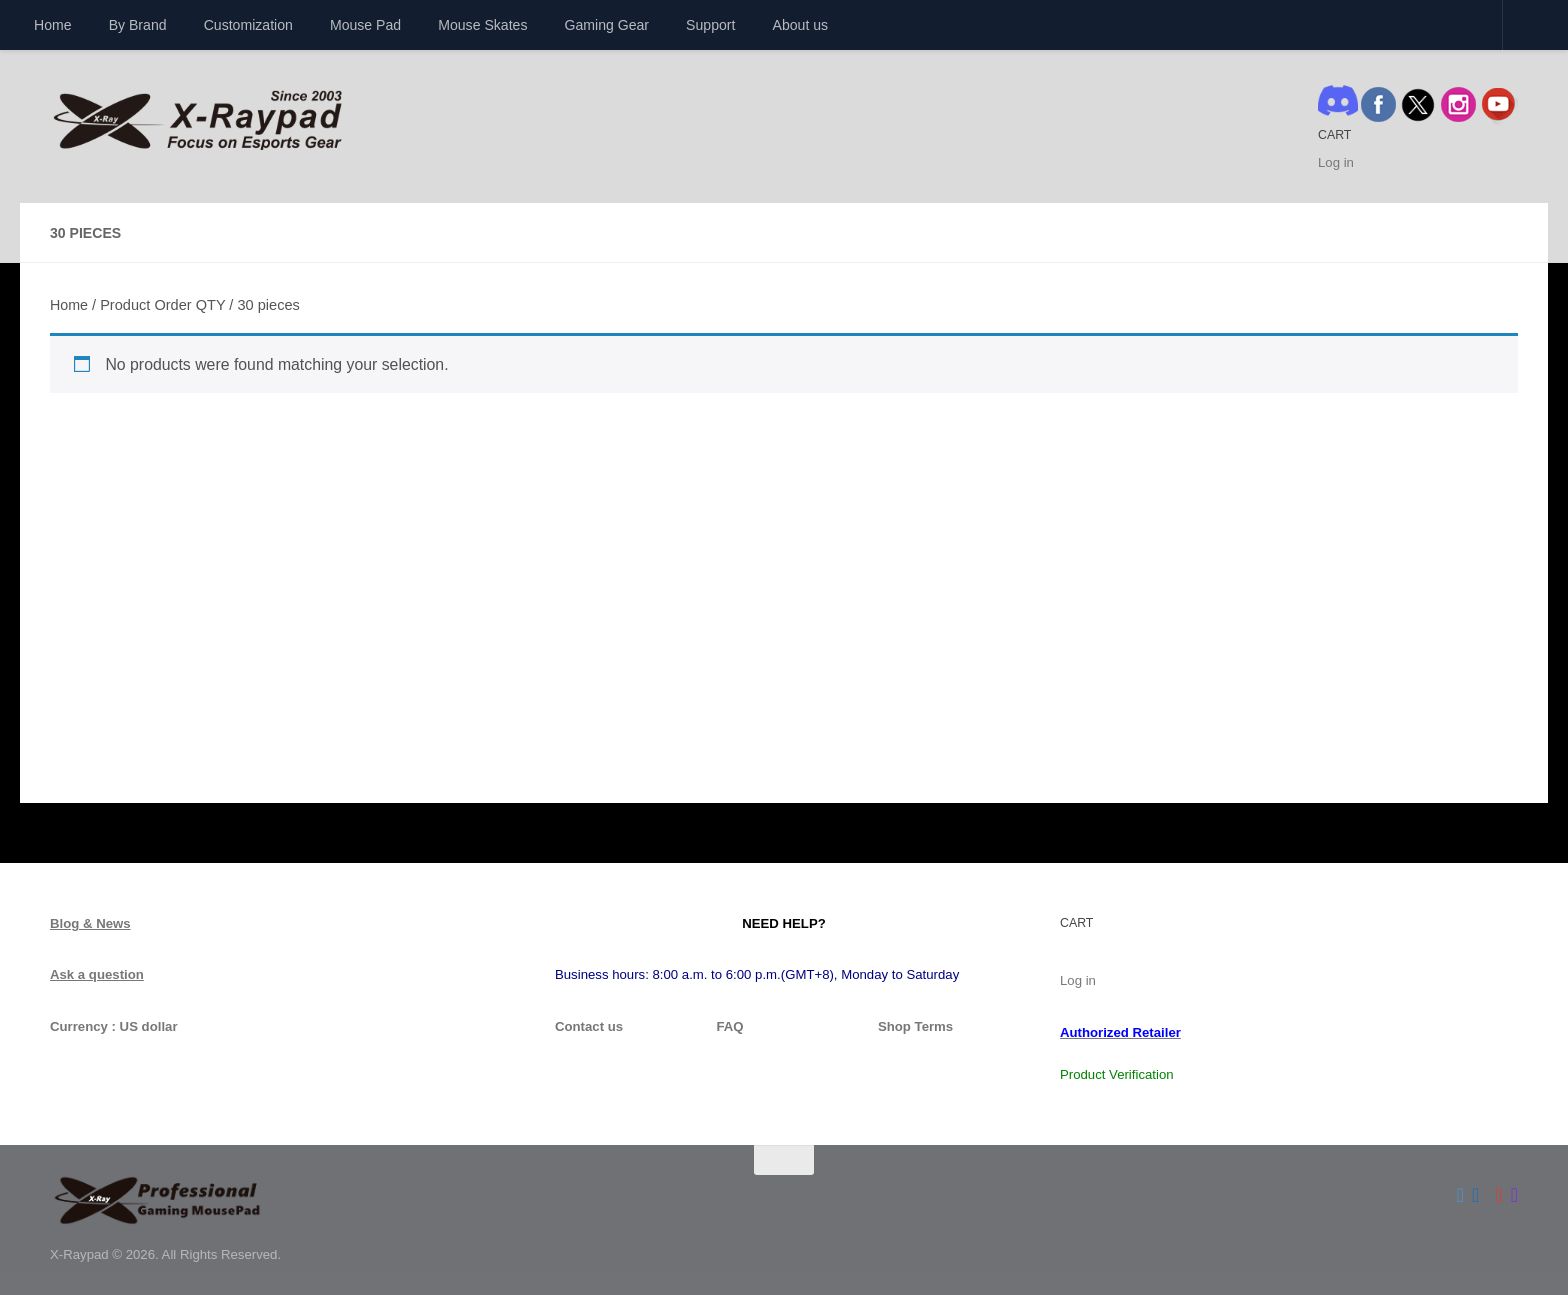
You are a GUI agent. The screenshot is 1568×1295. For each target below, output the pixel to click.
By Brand (138, 25)
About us (801, 25)
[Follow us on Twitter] (1460, 1195)
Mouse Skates (482, 25)
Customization (248, 25)
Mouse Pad (365, 25)
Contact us (589, 1026)
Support (710, 25)
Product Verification (1117, 1074)
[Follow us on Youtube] (1498, 1195)
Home (53, 25)
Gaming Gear (607, 25)
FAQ (729, 1026)
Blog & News (90, 923)
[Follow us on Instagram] (1514, 1195)
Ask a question (97, 974)
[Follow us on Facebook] (1475, 1195)
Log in (1336, 162)
